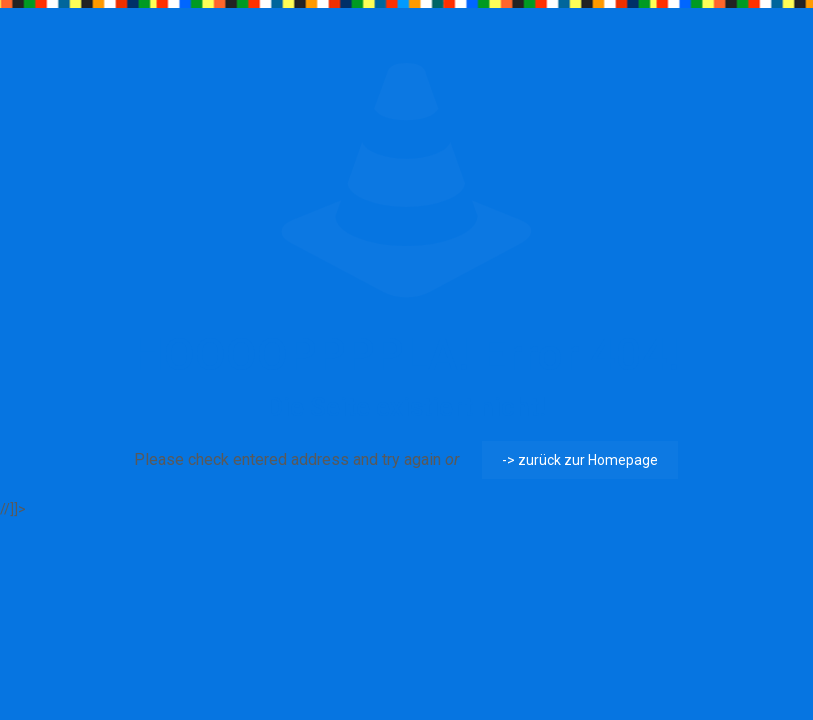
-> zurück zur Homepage (580, 460)
